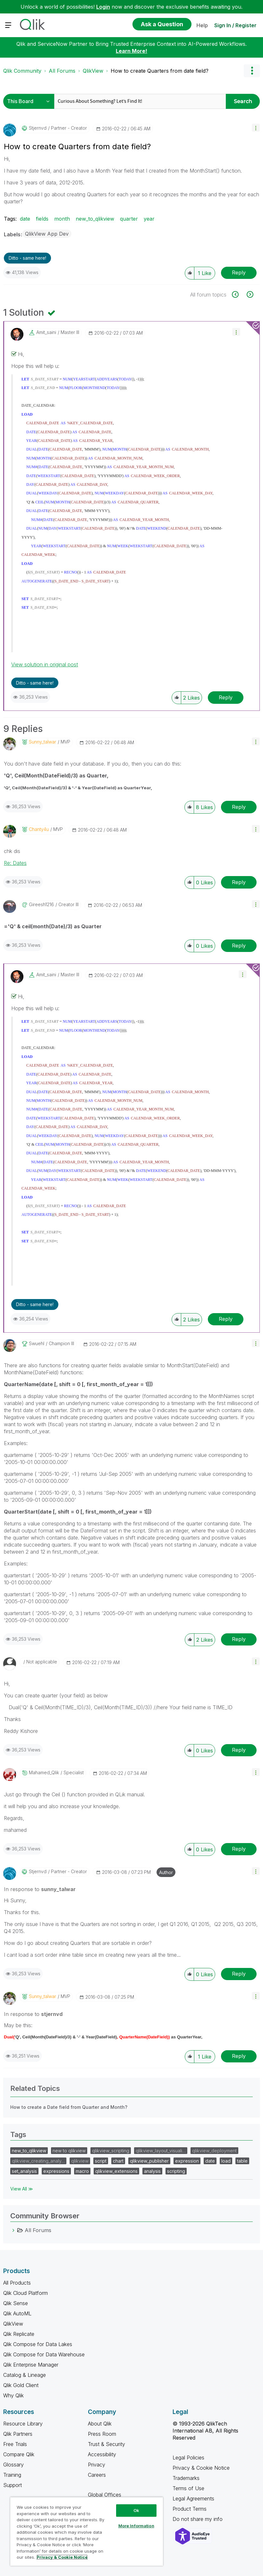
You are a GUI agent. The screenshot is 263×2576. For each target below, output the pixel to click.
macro (82, 2171)
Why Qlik (13, 2395)
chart (118, 2161)
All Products (17, 2282)
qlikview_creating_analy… (38, 2161)
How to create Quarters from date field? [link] (159, 71)
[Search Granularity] (30, 101)
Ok (136, 2510)
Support (12, 2485)
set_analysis (24, 2171)
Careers (97, 2475)
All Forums (62, 71)
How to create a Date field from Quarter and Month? (68, 2107)
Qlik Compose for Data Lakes (37, 2344)
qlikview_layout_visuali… (161, 2150)
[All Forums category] (13, 2230)
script (100, 2161)
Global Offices (104, 2494)
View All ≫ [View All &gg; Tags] (21, 2188)
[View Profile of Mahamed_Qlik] (44, 1773)
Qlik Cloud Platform (25, 2293)
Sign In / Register (235, 25)
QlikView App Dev (47, 233)
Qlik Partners (17, 2434)
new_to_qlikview (95, 218)
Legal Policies (188, 2457)
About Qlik (100, 2423)
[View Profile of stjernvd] (38, 128)
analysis (152, 2171)
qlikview (80, 2161)
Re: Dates (15, 863)
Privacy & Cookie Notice (201, 2468)
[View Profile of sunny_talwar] (42, 742)
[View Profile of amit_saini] (46, 332)
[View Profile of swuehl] (36, 1343)
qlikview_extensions (116, 2171)
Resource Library (23, 2423)
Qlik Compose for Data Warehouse (44, 2354)
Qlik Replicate (18, 2334)
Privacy (96, 2464)
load (226, 2161)
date (25, 218)
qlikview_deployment (214, 2150)
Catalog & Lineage (24, 2375)
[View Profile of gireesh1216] (41, 904)
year (149, 218)
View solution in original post (44, 664)
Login (103, 7)
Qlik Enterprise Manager (30, 2364)
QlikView (93, 71)
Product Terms (190, 2509)
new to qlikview (69, 2150)
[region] (86, 2531)
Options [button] (252, 70)
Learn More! (131, 51)
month (62, 218)
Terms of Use (188, 2488)
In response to (40, 1889)
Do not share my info (198, 2519)
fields (42, 218)
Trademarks (186, 2478)
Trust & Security (106, 2444)
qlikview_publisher (149, 2161)
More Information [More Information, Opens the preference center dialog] (136, 2525)
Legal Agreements (193, 2498)
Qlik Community (22, 71)
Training (12, 2475)
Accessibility (102, 2454)
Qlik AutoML (17, 2313)
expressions (56, 2171)
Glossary (13, 2464)
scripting (176, 2171)
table (242, 2161)
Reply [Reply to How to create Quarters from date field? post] (239, 272)
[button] (256, 128)
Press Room (102, 2434)
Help (202, 25)
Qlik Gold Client (20, 2385)
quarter (129, 218)
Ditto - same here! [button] (27, 258)
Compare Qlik (18, 2454)
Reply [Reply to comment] (226, 697)
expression (187, 2161)
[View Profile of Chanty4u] (39, 829)
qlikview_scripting (110, 2150)
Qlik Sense (15, 2303)
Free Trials (15, 2444)
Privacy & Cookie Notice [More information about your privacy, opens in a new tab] (62, 2557)
